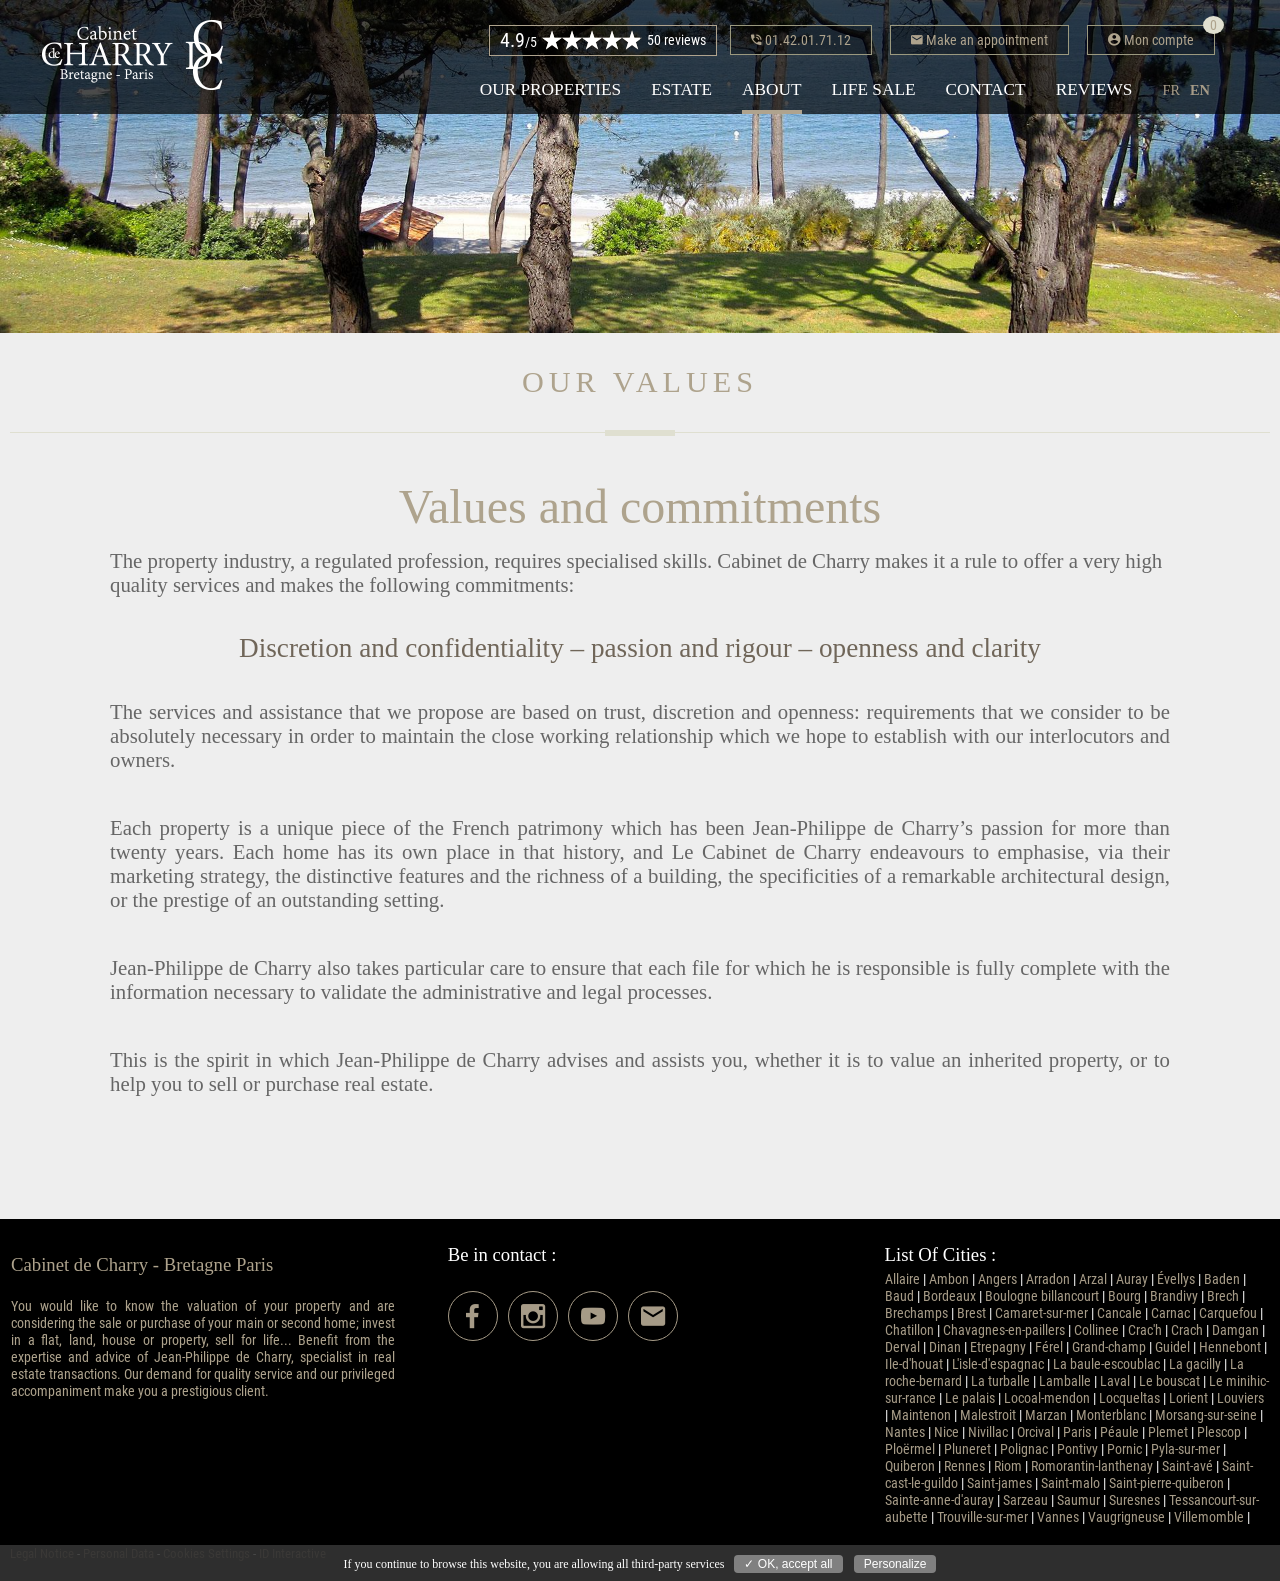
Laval (1115, 1381)
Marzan (1046, 1415)
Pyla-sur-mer (1185, 1449)
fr (1171, 90)
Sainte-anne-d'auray (939, 1500)
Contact (986, 89)
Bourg (1124, 1296)
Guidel (1172, 1347)
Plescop (1219, 1432)
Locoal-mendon (1047, 1398)
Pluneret (967, 1449)
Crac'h (1145, 1330)
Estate (681, 89)
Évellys (1176, 1279)
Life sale (874, 89)
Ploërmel (910, 1449)
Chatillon (909, 1330)
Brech (1223, 1296)
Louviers (1240, 1398)
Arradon (1048, 1279)
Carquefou (1228, 1313)
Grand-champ (1109, 1347)
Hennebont (1230, 1347)
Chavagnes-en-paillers (1004, 1330)
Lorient (1188, 1398)
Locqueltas (1129, 1398)
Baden (1222, 1279)
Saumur (1078, 1500)
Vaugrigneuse (1126, 1517)
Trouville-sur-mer (982, 1517)
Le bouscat (1169, 1381)
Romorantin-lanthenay (1092, 1466)
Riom (1008, 1466)
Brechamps (916, 1313)
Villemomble (1209, 1517)
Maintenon (921, 1415)
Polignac (1024, 1449)
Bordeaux (949, 1296)
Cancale (1119, 1313)
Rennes (964, 1466)
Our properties (550, 89)
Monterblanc (1111, 1415)
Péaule (1119, 1432)
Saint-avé (1187, 1466)
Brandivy (1174, 1296)
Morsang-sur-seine (1206, 1415)
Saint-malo (1070, 1483)
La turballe (1000, 1381)
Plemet (1168, 1432)
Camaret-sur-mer (1041, 1313)
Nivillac (988, 1432)
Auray (1132, 1279)
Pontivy (1077, 1449)
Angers (997, 1279)
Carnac (1170, 1313)
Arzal (1093, 1279)
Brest (971, 1313)
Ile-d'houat (914, 1364)
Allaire (902, 1279)
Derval (902, 1347)
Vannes (1058, 1517)
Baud (899, 1296)
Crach (1187, 1330)
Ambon (949, 1279)
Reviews (1094, 89)
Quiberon (910, 1466)
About (771, 89)
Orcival (1035, 1432)
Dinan (945, 1347)
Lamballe (1065, 1381)
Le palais (970, 1398)
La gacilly (1195, 1364)
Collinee (1096, 1330)
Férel (1049, 1347)
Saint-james (999, 1483)
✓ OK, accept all (788, 1564)
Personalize (895, 1564)
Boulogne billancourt (1042, 1296)
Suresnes (1134, 1500)
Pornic (1124, 1449)
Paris (1077, 1432)
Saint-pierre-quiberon (1166, 1483)
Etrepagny (998, 1347)
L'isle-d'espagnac (998, 1364)
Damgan (1235, 1330)
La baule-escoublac (1106, 1364)
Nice (946, 1432)
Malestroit (988, 1415)
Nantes (905, 1432)
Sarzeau (1025, 1500)
